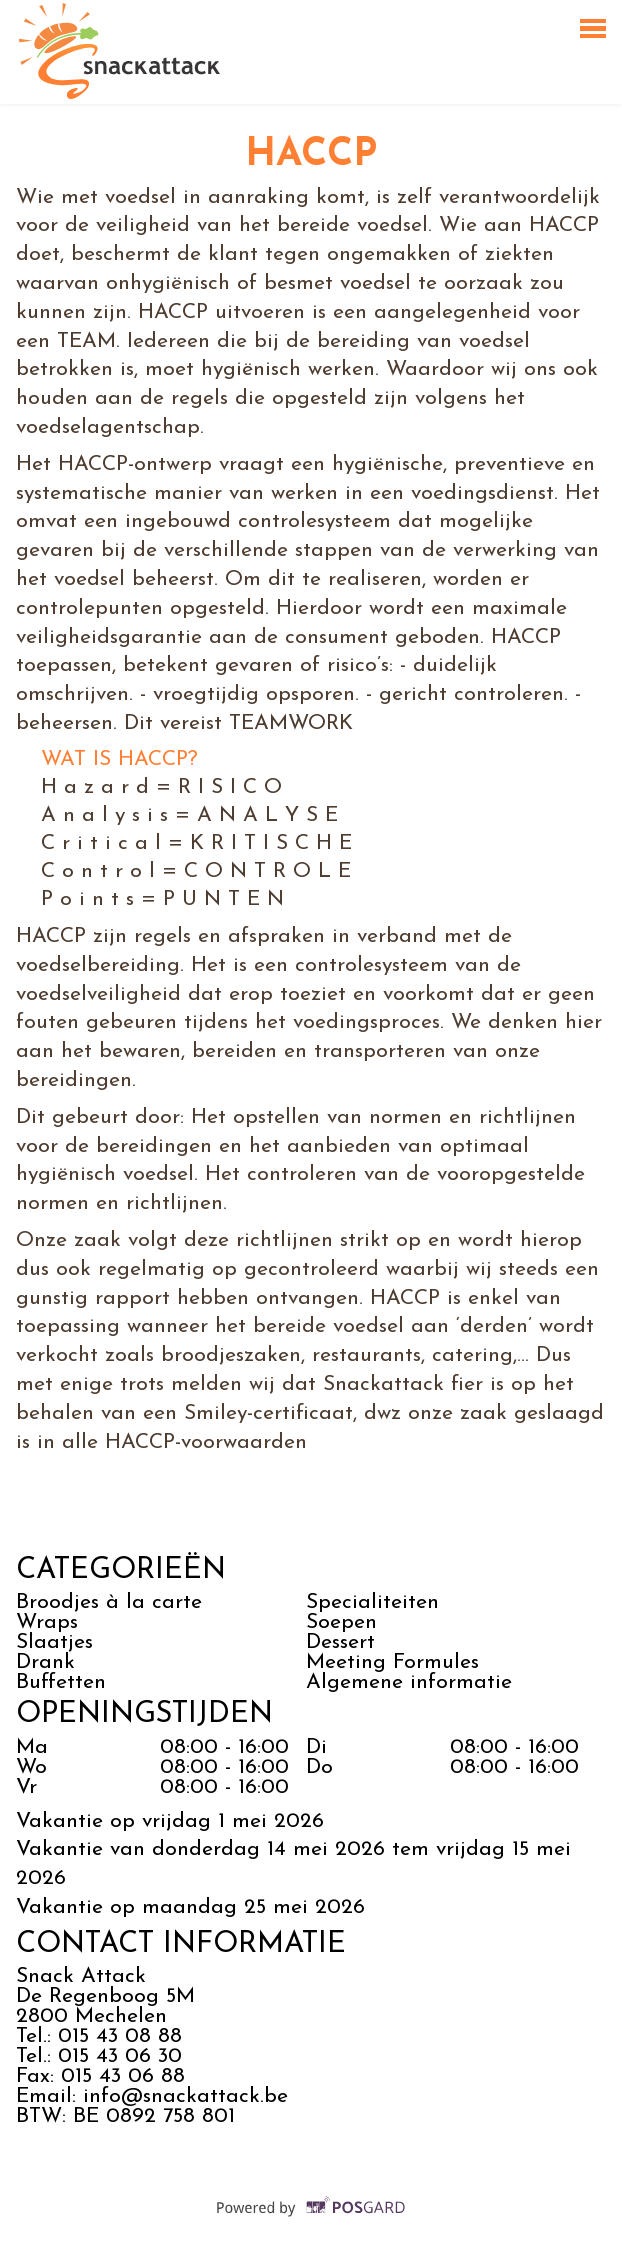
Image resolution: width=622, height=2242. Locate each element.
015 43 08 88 (120, 2036)
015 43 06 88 (123, 2076)
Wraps (47, 1622)
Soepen (341, 1622)
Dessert (340, 1642)
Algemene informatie (412, 1682)
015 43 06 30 (120, 2056)
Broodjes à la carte (109, 1602)
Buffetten (61, 1682)
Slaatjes (54, 1642)
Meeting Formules (392, 1662)
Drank (45, 1662)
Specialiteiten (372, 1602)
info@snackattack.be (185, 2096)
